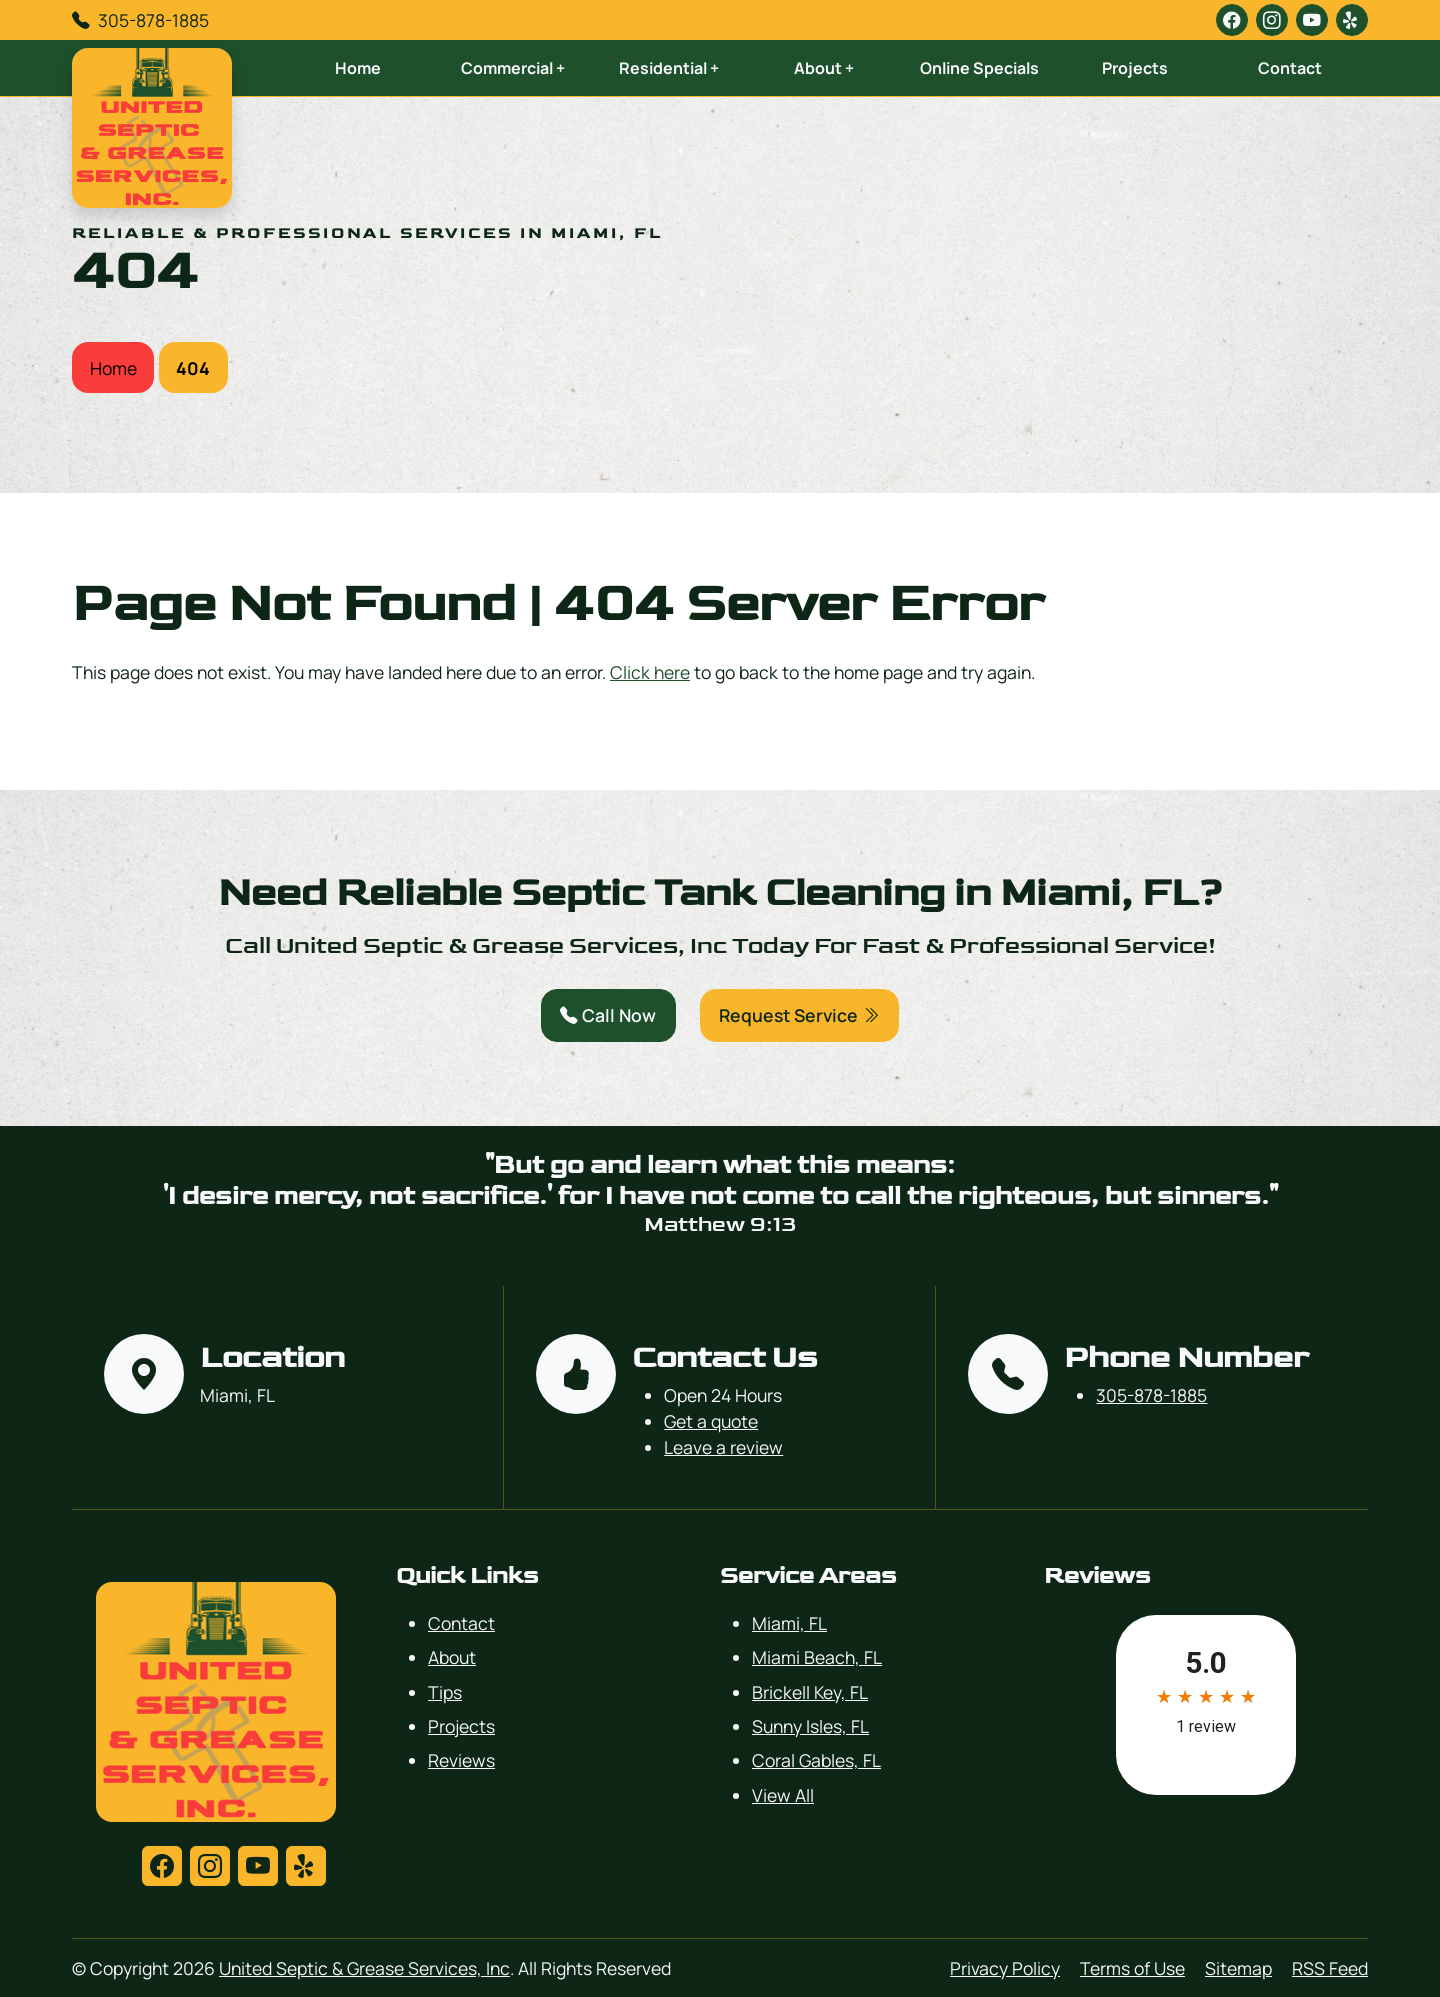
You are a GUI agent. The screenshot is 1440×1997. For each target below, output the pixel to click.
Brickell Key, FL (810, 1692)
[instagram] (1272, 20)
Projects (1135, 68)
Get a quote (711, 1421)
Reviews (461, 1760)
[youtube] (1312, 20)
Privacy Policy (1005, 1968)
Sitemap (1238, 1968)
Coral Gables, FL (816, 1760)
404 (193, 368)
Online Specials (979, 68)
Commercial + (513, 68)
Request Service (799, 1015)
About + (824, 68)
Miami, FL (789, 1623)
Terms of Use (1132, 1968)
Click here (650, 672)
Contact (1290, 68)
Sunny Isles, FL (810, 1726)
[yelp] (1352, 20)
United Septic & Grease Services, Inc (364, 1968)
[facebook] (1232, 20)
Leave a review (723, 1447)
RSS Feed (1330, 1968)
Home (358, 68)
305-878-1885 (153, 20)
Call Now (608, 1015)
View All (783, 1795)
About (452, 1657)
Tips (445, 1692)
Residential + (669, 68)
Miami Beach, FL (817, 1657)
